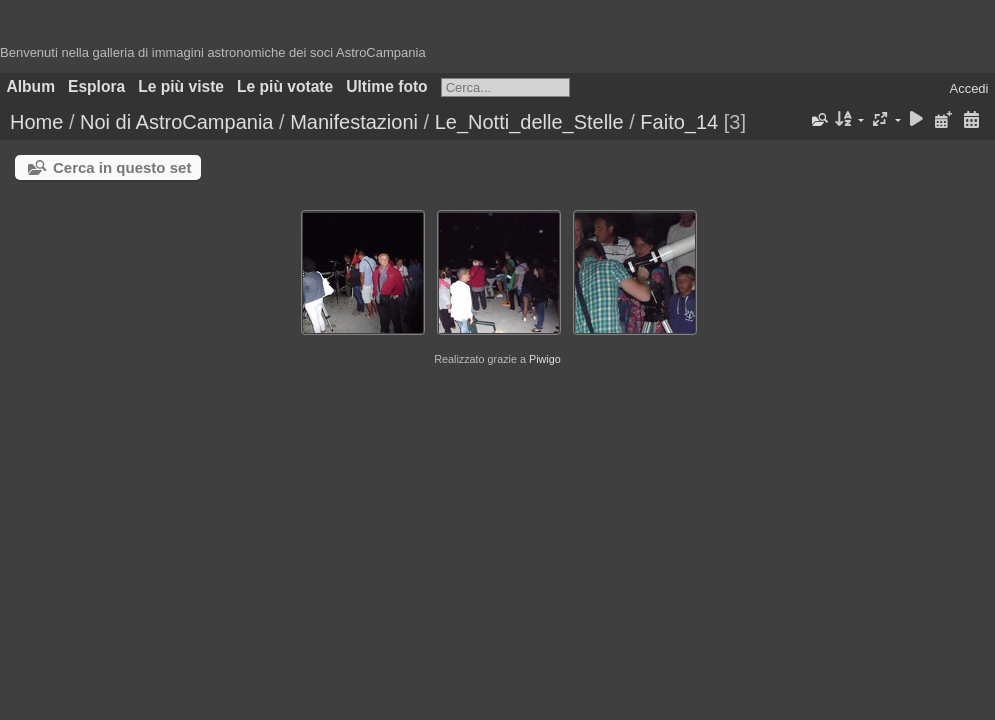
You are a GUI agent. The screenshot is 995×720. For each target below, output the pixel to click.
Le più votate (285, 86)
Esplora (96, 86)
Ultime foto (386, 86)
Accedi (968, 88)
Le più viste (181, 86)
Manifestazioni (354, 122)
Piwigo (545, 359)
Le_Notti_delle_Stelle (529, 122)
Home (36, 122)
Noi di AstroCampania (176, 122)
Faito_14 (679, 122)
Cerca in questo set (122, 167)
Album (31, 86)
